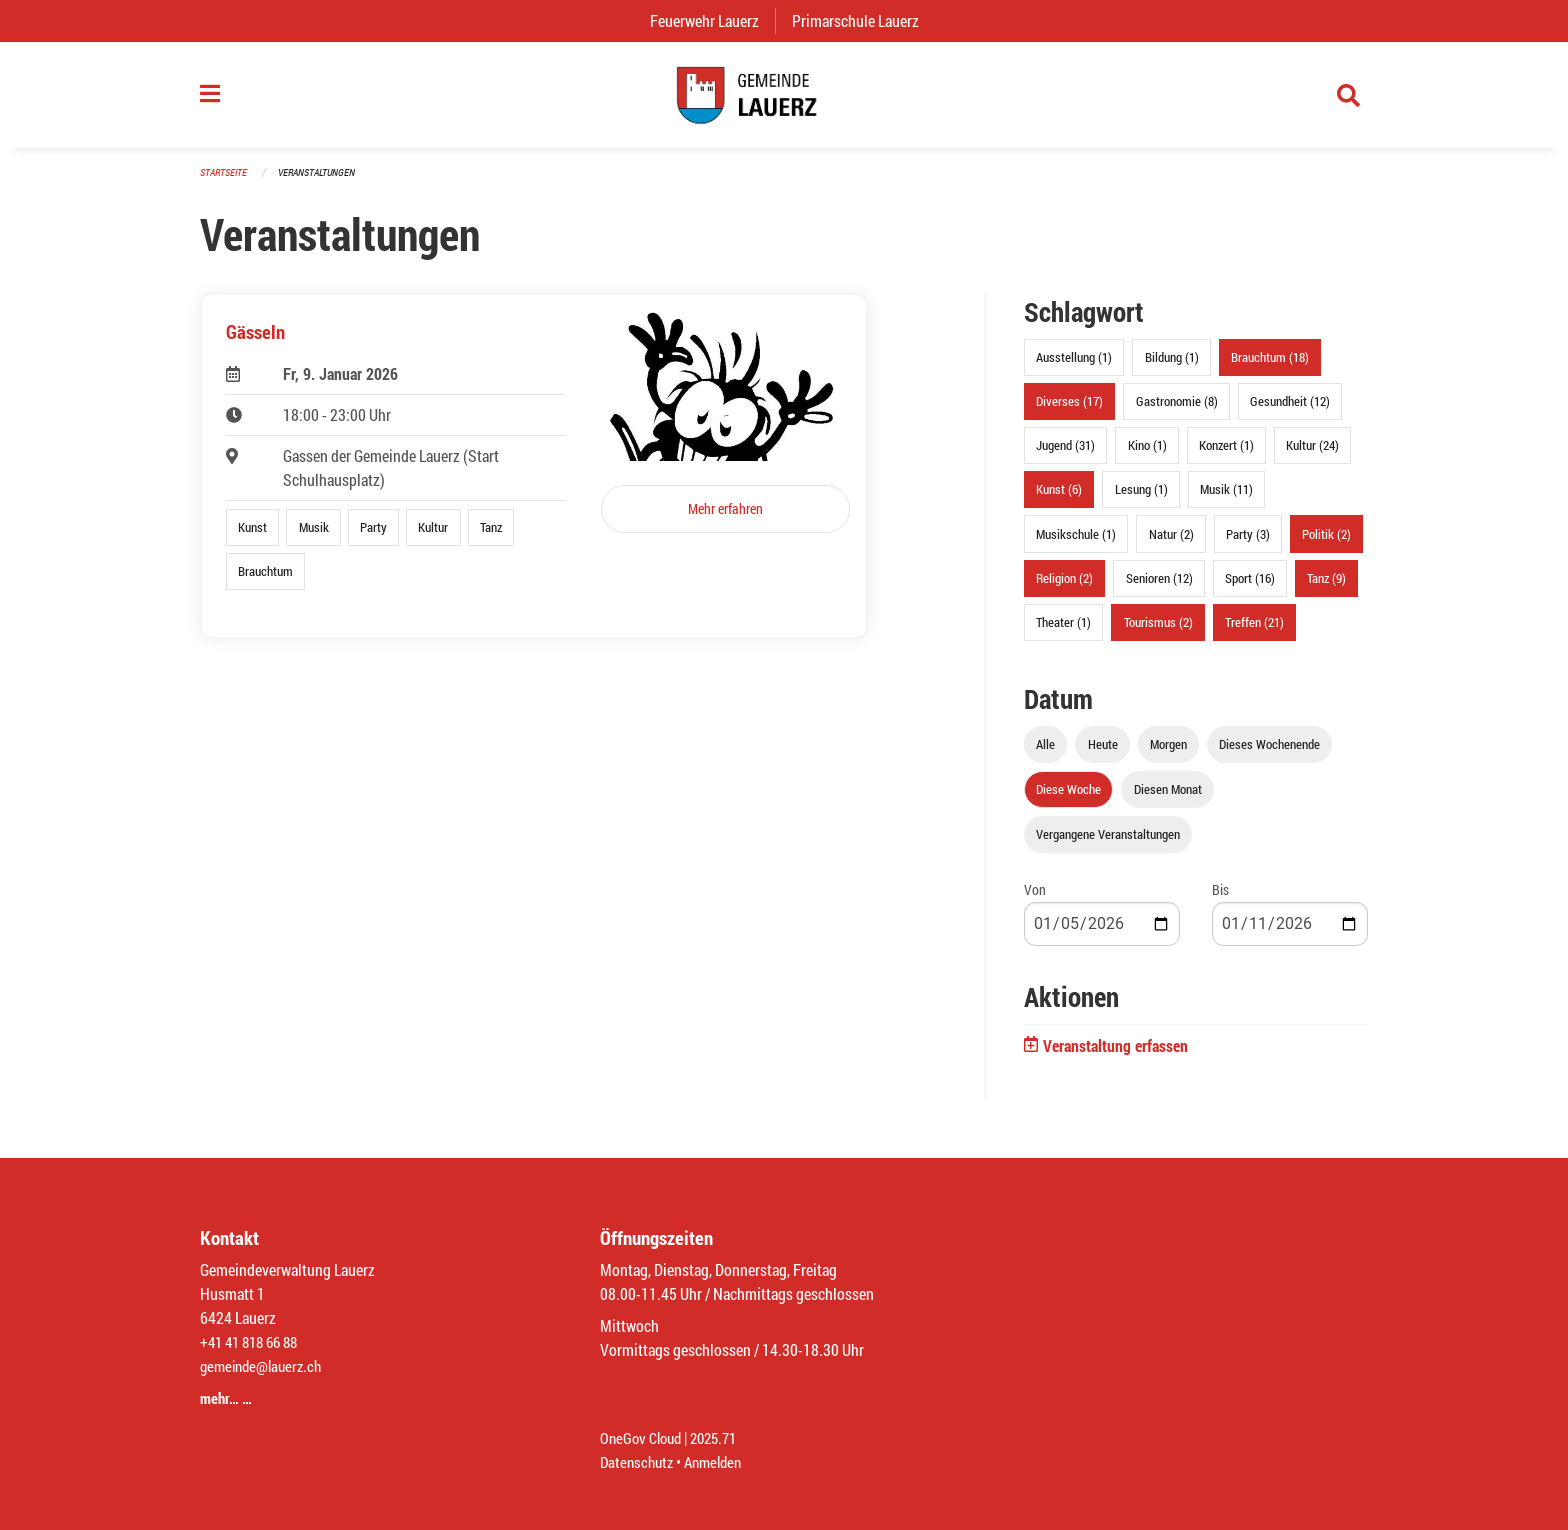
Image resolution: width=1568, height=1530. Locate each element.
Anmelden (720, 1461)
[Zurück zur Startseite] (784, 100)
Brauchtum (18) (1270, 367)
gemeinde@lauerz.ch (265, 1365)
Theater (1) (1063, 632)
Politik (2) (1326, 543)
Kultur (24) (1312, 455)
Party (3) (1248, 543)
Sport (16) (1250, 587)
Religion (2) (1064, 587)
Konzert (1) (1226, 455)
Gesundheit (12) (1290, 411)
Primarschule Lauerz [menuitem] (863, 20)
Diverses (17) (1069, 411)
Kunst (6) (1059, 499)
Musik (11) (1226, 499)
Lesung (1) (1141, 499)
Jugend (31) (1065, 455)
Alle (1045, 754)
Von (1035, 899)
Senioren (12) (1159, 587)
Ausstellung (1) (1074, 367)
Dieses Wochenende (1269, 754)
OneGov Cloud (643, 1437)
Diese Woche (1068, 799)
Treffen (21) (1254, 632)
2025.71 (722, 1437)
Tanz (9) (1326, 587)
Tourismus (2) (1158, 632)
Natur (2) (1171, 543)
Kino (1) (1147, 455)
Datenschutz (639, 1461)
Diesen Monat (1168, 799)
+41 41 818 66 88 (254, 1341)
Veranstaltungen (325, 181)
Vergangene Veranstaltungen (1108, 844)
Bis (1220, 899)
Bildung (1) (1172, 367)
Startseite (226, 181)
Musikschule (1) (1076, 543)
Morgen (1168, 754)
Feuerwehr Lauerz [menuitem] (712, 20)
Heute (1103, 754)
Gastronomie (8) (1177, 411)
